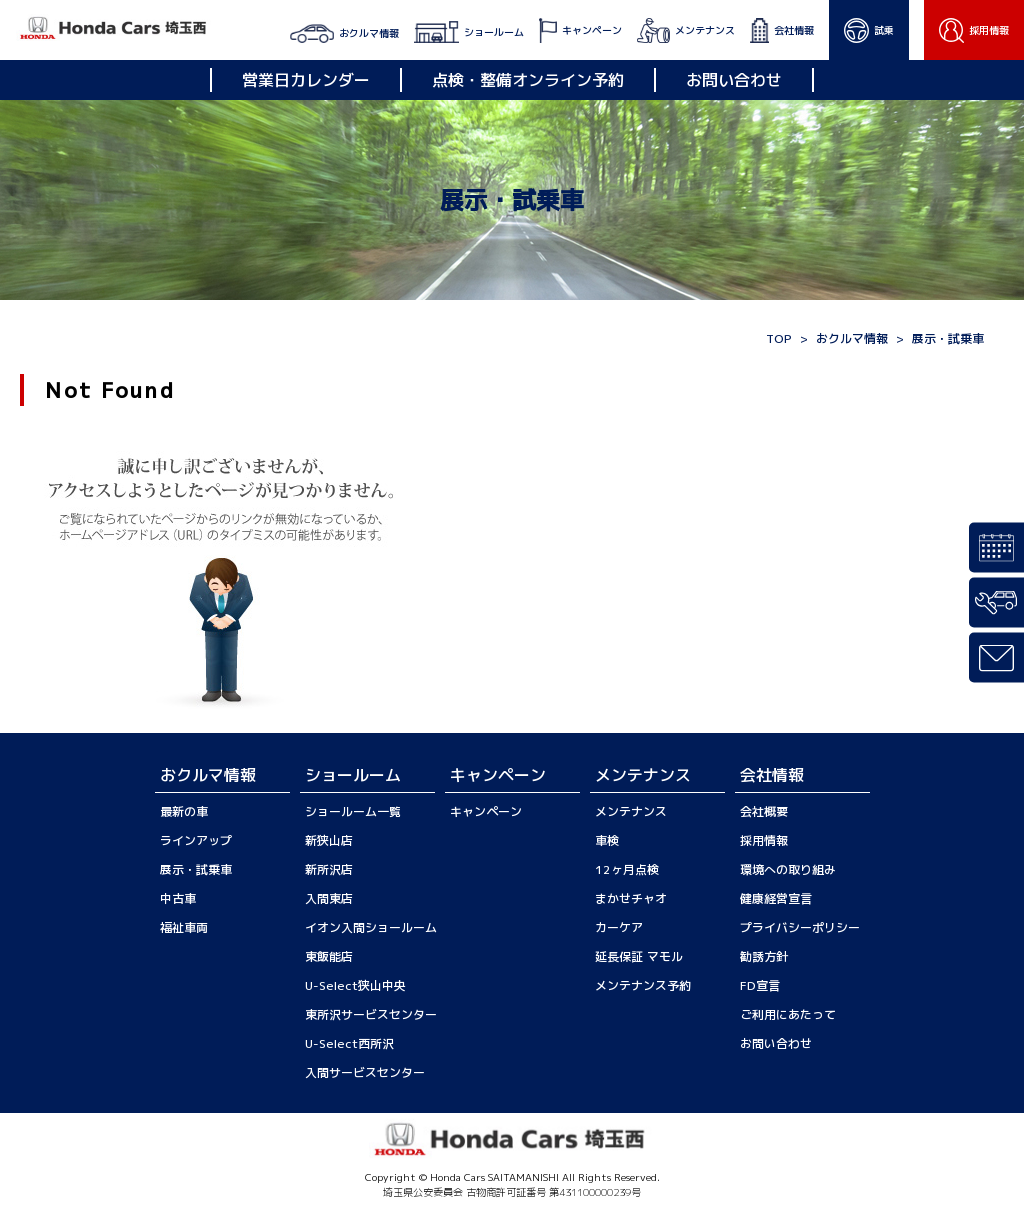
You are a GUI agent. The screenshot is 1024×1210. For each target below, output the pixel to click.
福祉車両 (184, 927)
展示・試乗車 (196, 869)
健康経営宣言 (776, 898)
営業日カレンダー (306, 80)
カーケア (619, 927)
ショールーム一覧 (353, 811)
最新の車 (184, 811)
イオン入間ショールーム (371, 927)
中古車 (178, 898)
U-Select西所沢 (349, 1043)
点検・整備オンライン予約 (528, 80)
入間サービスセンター (365, 1072)
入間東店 (329, 898)
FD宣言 (760, 985)
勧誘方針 (764, 956)
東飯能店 (329, 956)
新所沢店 (329, 869)
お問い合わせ (734, 80)
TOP (779, 338)
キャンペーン (486, 811)
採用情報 (764, 840)
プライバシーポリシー (800, 927)
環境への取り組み (788, 869)
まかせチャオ (631, 898)
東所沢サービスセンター (371, 1014)
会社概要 (764, 811)
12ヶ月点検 (627, 869)
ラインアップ (196, 840)
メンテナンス (631, 811)
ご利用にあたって (788, 1014)
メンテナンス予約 (643, 985)
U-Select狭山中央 (355, 985)
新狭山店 (329, 840)
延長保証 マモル (639, 956)
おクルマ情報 (852, 338)
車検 (607, 840)
